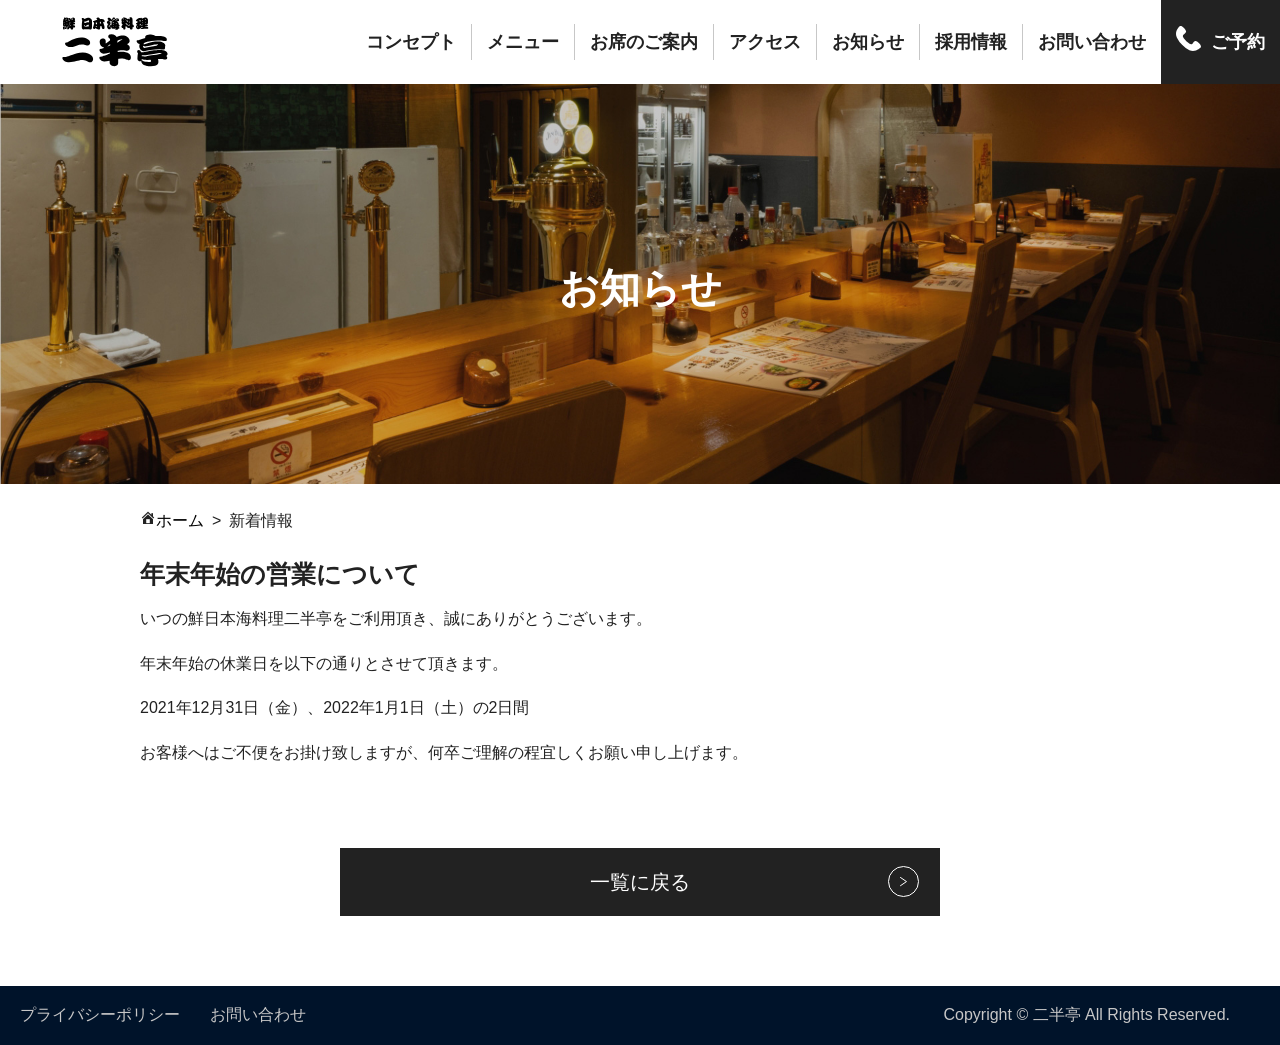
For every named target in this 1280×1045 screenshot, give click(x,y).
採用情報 (971, 42)
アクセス (765, 42)
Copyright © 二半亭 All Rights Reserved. (1086, 1014)
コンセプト (411, 42)
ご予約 (1238, 42)
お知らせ (868, 42)
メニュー (523, 42)
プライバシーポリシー (100, 1014)
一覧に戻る (640, 882)
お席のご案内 (644, 42)
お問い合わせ (1092, 42)
